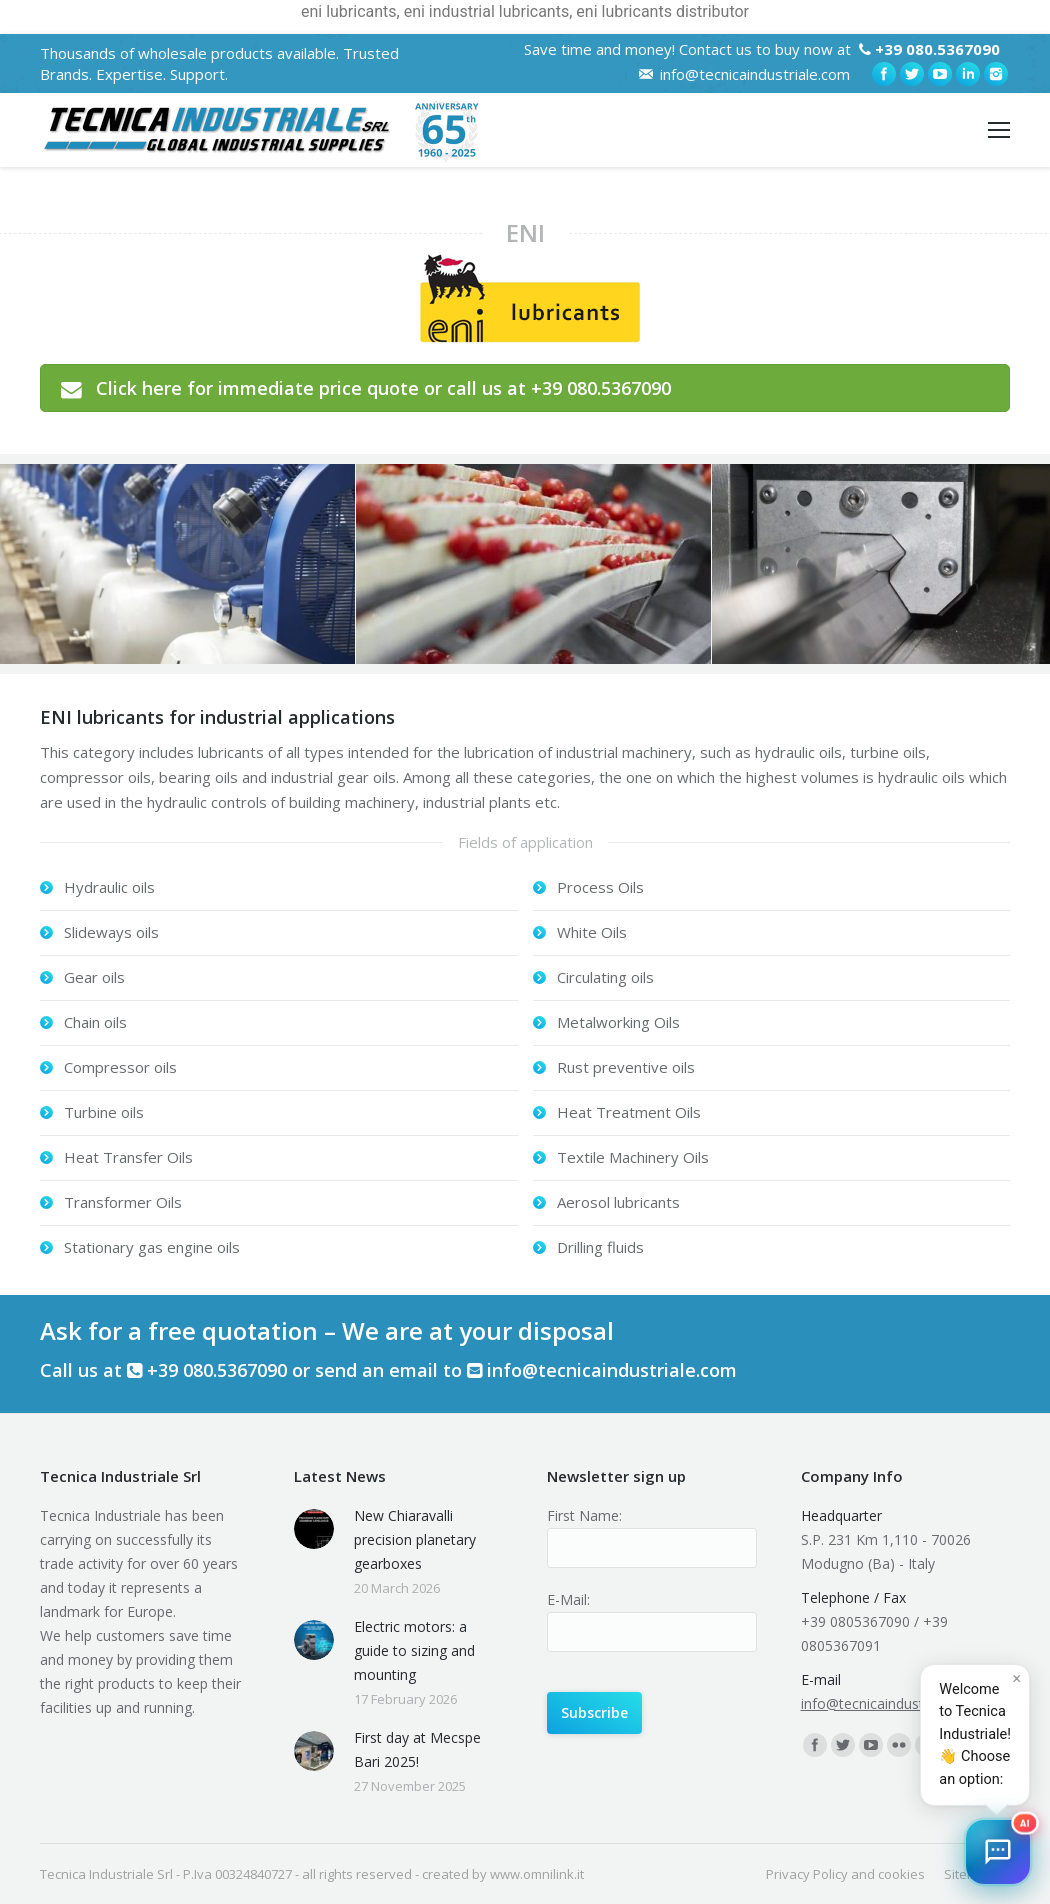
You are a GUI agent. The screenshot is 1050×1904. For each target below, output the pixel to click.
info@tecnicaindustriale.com (755, 74)
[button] (998, 1852)
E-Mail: (568, 1599)
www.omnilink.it (537, 1874)
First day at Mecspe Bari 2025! (417, 1749)
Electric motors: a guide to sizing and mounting (414, 1650)
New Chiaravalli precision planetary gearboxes (415, 1539)
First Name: (584, 1515)
